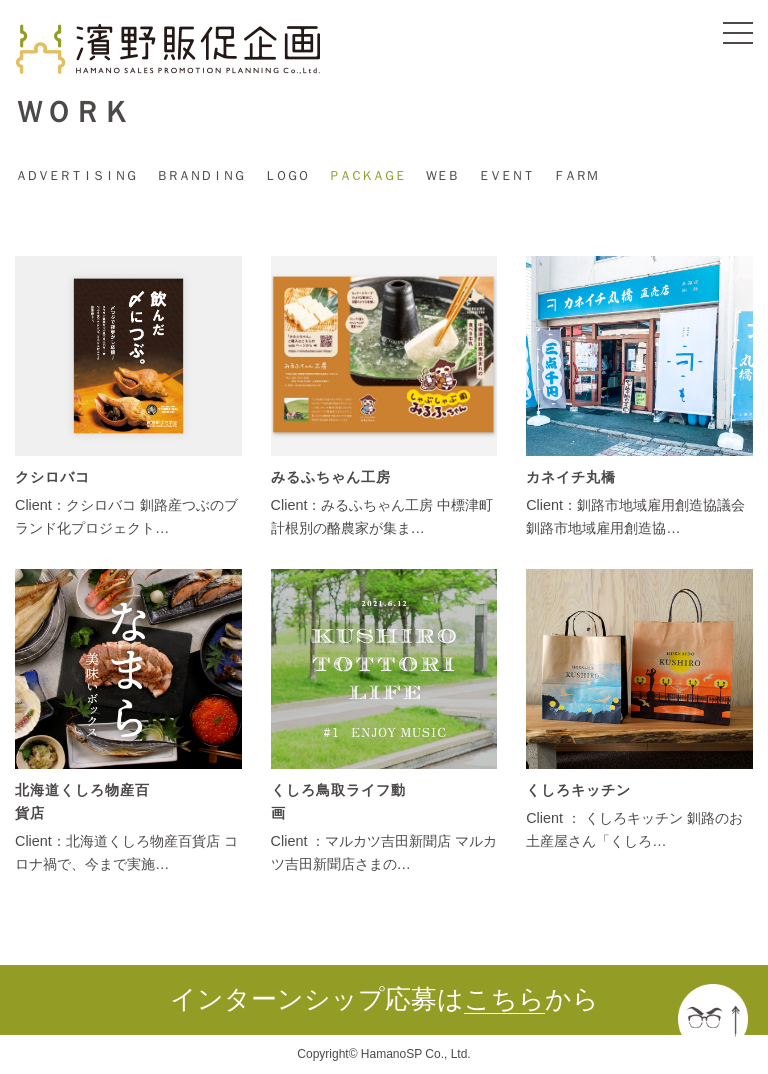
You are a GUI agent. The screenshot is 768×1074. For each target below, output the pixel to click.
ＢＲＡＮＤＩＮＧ (200, 175)
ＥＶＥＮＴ (505, 175)
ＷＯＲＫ (73, 112)
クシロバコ (52, 477)
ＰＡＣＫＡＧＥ (366, 175)
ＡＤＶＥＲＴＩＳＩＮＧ (75, 175)
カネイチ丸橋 (571, 477)
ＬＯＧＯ (286, 175)
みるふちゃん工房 (331, 477)
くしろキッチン (578, 790)
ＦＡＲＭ (575, 175)
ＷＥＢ (441, 175)
